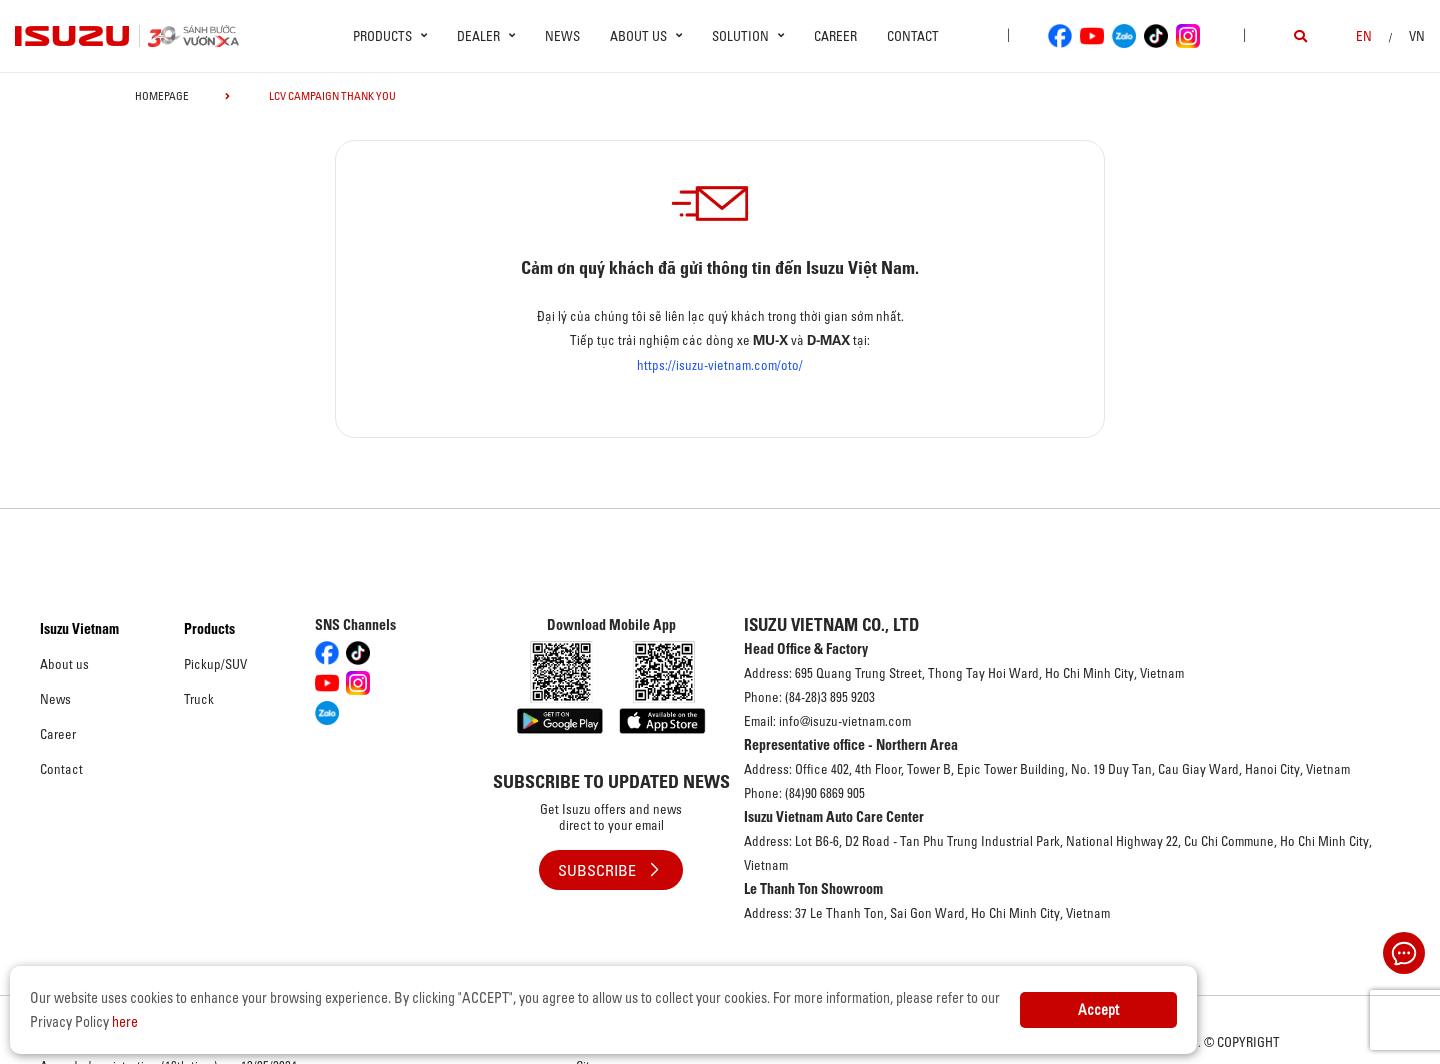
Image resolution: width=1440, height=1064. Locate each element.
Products (209, 629)
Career (835, 36)
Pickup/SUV (215, 664)
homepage (162, 96)
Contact (913, 36)
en (1364, 36)
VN (1417, 36)
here (125, 1022)
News (562, 36)
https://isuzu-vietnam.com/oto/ (720, 365)
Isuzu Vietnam (79, 629)
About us (64, 664)
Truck (199, 699)
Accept (1098, 1010)
